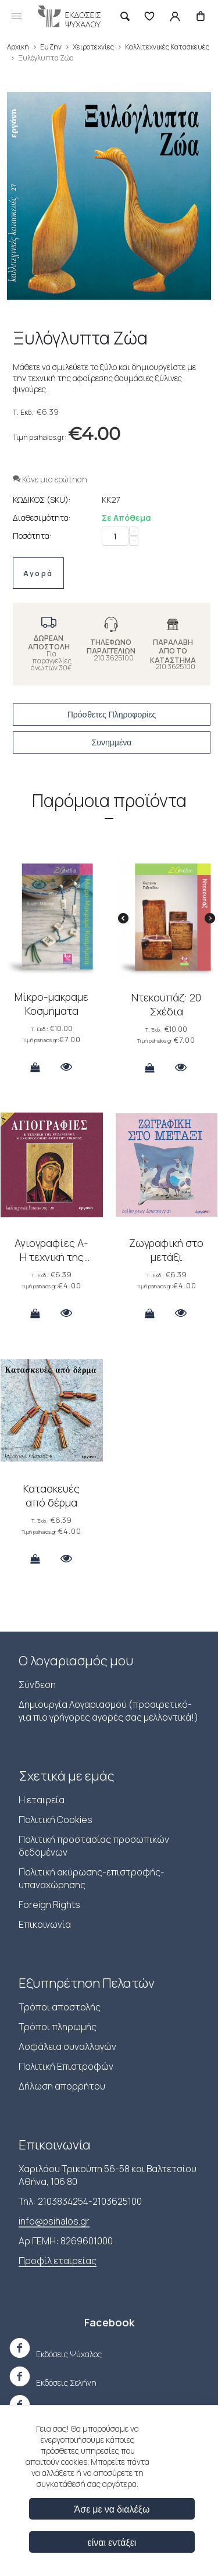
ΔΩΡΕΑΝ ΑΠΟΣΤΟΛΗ (49, 642)
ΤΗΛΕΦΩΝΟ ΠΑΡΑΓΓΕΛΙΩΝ (111, 646)
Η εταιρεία (42, 1799)
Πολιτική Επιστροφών (66, 2066)
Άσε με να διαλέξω (112, 2508)
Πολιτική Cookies (55, 1819)
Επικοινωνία (45, 1924)
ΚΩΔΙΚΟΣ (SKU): (41, 499)
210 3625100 (114, 658)
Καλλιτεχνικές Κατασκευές (167, 47)
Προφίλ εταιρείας (58, 2260)
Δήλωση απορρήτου (62, 2086)
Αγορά (38, 573)
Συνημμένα (112, 742)
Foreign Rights (49, 1904)
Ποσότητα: (32, 535)
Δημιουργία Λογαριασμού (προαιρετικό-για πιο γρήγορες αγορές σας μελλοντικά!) (108, 1711)
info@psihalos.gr (54, 2221)
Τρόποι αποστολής (60, 2007)
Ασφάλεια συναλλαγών (67, 2046)
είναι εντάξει (112, 2542)
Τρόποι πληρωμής (58, 2026)
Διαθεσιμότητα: (41, 517)
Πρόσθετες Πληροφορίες (111, 714)
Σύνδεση (37, 1684)
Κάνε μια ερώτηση (50, 479)
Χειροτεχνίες (93, 47)
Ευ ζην (51, 47)
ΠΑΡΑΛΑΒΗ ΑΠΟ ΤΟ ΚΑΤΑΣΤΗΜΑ (173, 651)
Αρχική (18, 47)
